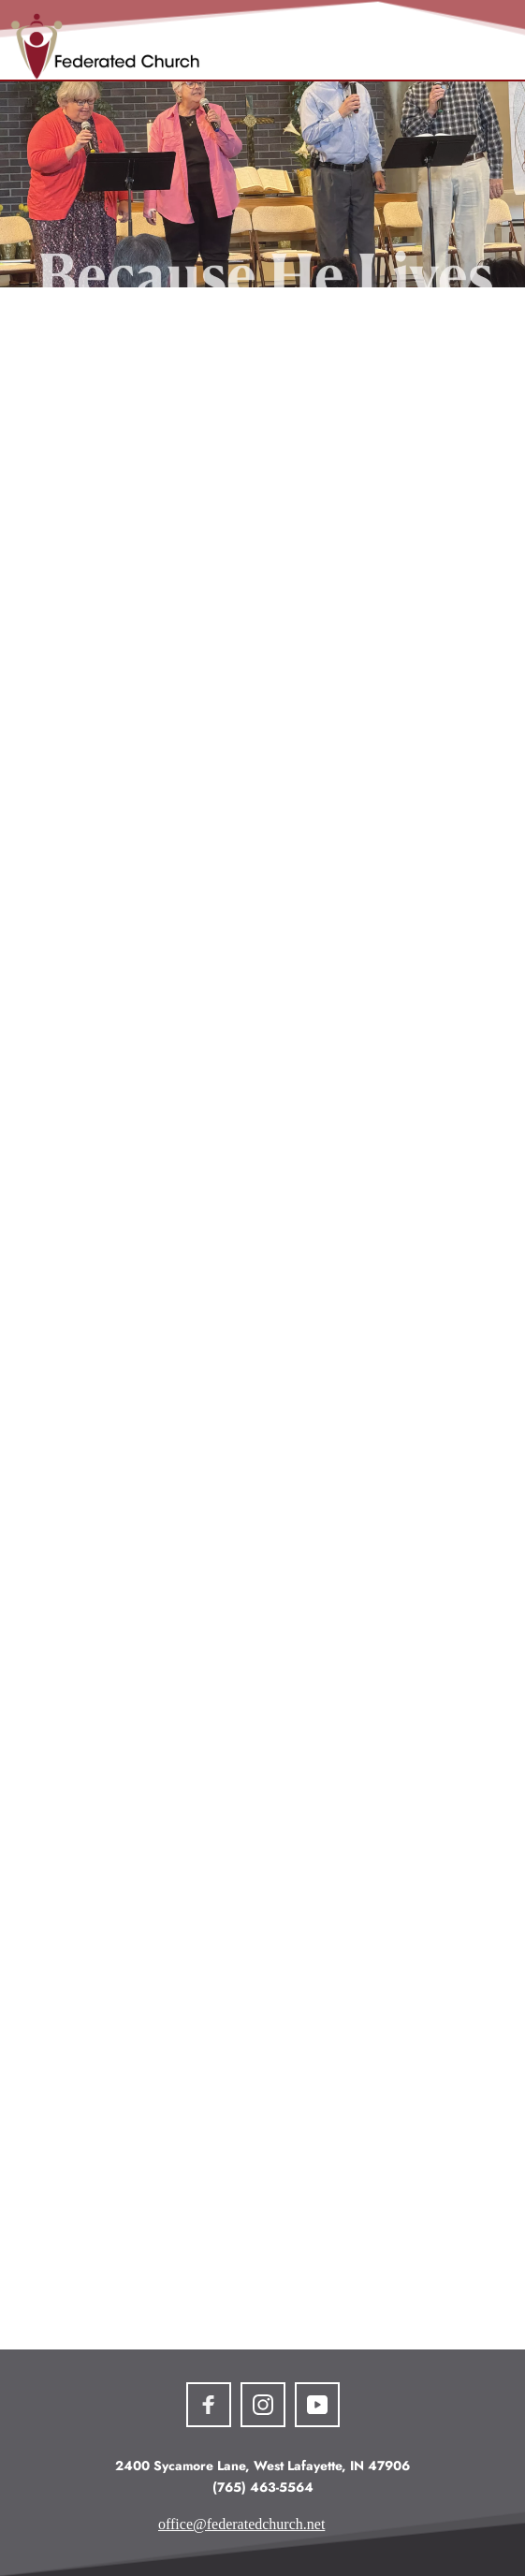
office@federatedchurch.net (241, 2524)
